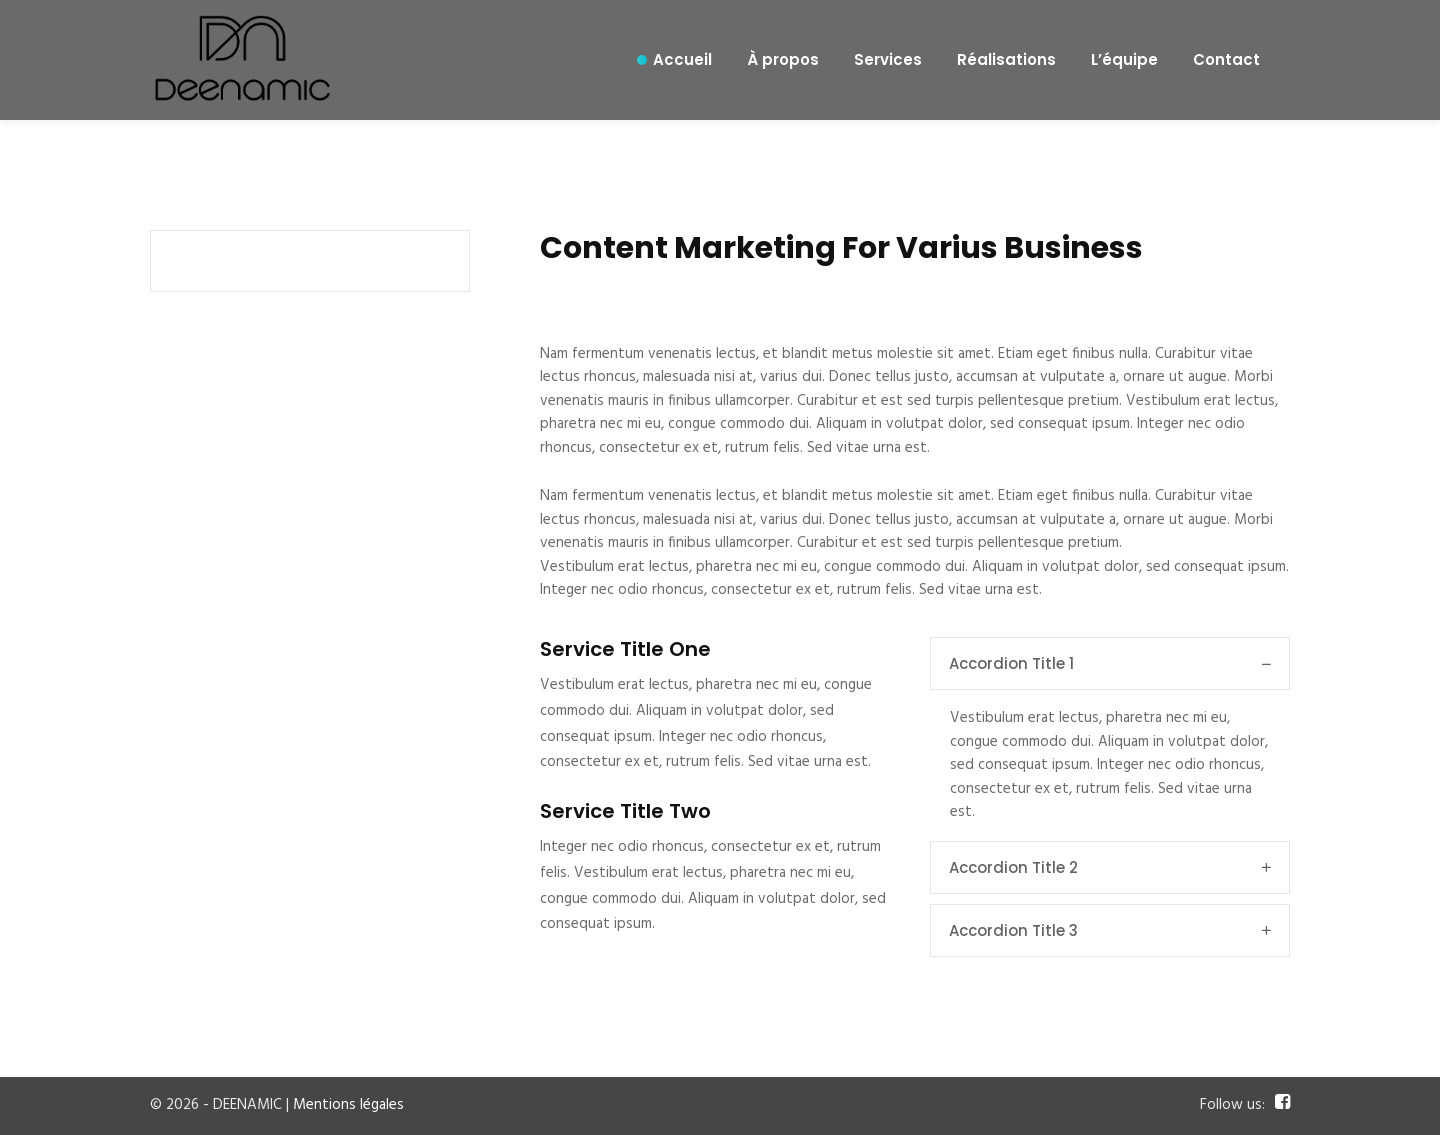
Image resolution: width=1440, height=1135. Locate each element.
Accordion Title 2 (1110, 867)
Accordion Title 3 (1110, 930)
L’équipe (1124, 59)
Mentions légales (348, 1105)
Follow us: (1232, 1105)
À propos (783, 59)
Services (888, 59)
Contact (1226, 59)
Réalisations (1006, 59)
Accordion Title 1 (1110, 663)
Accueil (682, 59)
